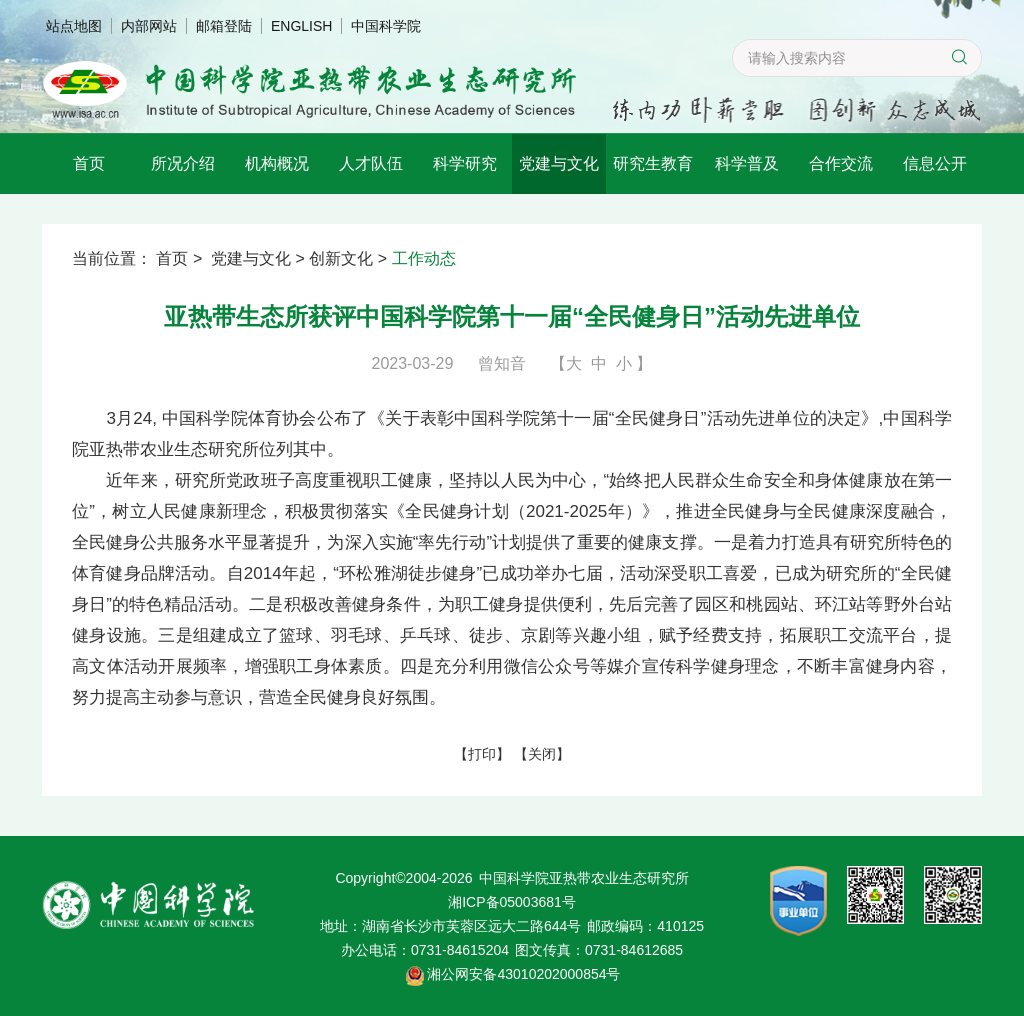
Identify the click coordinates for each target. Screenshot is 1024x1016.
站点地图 (74, 26)
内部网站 (149, 26)
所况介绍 (183, 163)
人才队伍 (371, 163)
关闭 (542, 753)
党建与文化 (559, 163)
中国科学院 (386, 26)
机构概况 (277, 163)
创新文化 (341, 258)
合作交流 (841, 163)
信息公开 (935, 163)
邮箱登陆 (224, 26)
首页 (89, 163)
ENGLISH (301, 26)
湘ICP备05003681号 (512, 902)
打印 (482, 753)
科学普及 (747, 163)
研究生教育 (653, 163)
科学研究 (465, 163)
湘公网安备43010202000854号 (523, 974)
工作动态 (424, 258)
